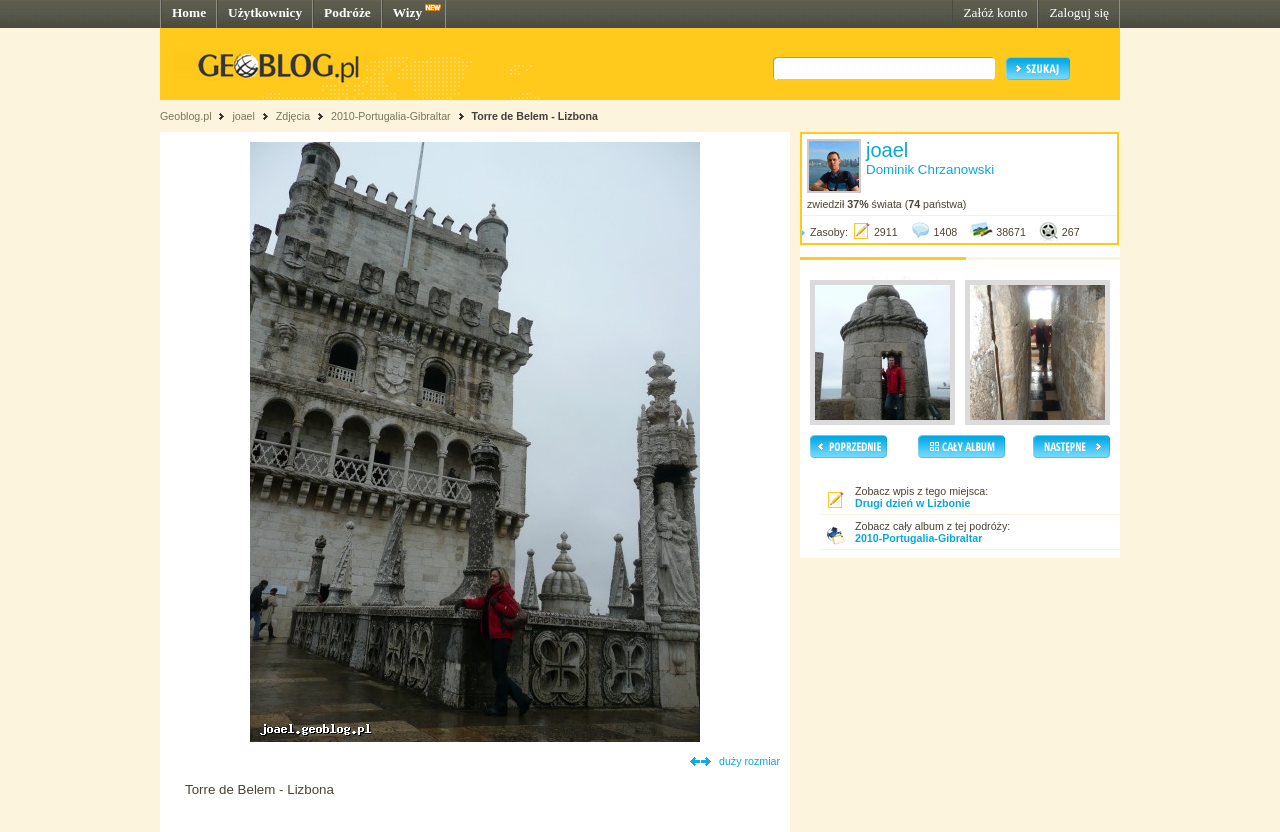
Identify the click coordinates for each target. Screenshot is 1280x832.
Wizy (407, 12)
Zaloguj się (1079, 12)
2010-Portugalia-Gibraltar (391, 116)
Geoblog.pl (186, 116)
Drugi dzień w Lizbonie (912, 503)
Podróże (347, 12)
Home (189, 12)
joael (243, 116)
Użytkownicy (265, 12)
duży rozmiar (749, 761)
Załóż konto (995, 12)
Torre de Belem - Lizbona (534, 116)
